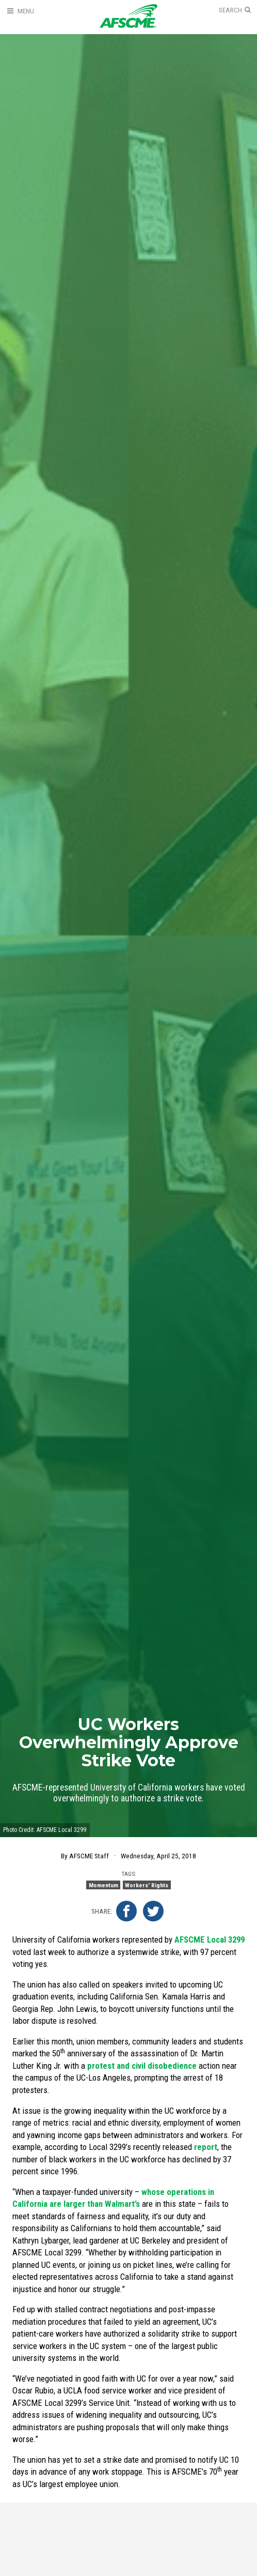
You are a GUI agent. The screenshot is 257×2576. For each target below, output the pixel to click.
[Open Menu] (20, 11)
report (205, 2147)
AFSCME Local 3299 (209, 1939)
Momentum (103, 1885)
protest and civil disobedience (142, 2065)
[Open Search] (235, 10)
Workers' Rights (146, 1885)
